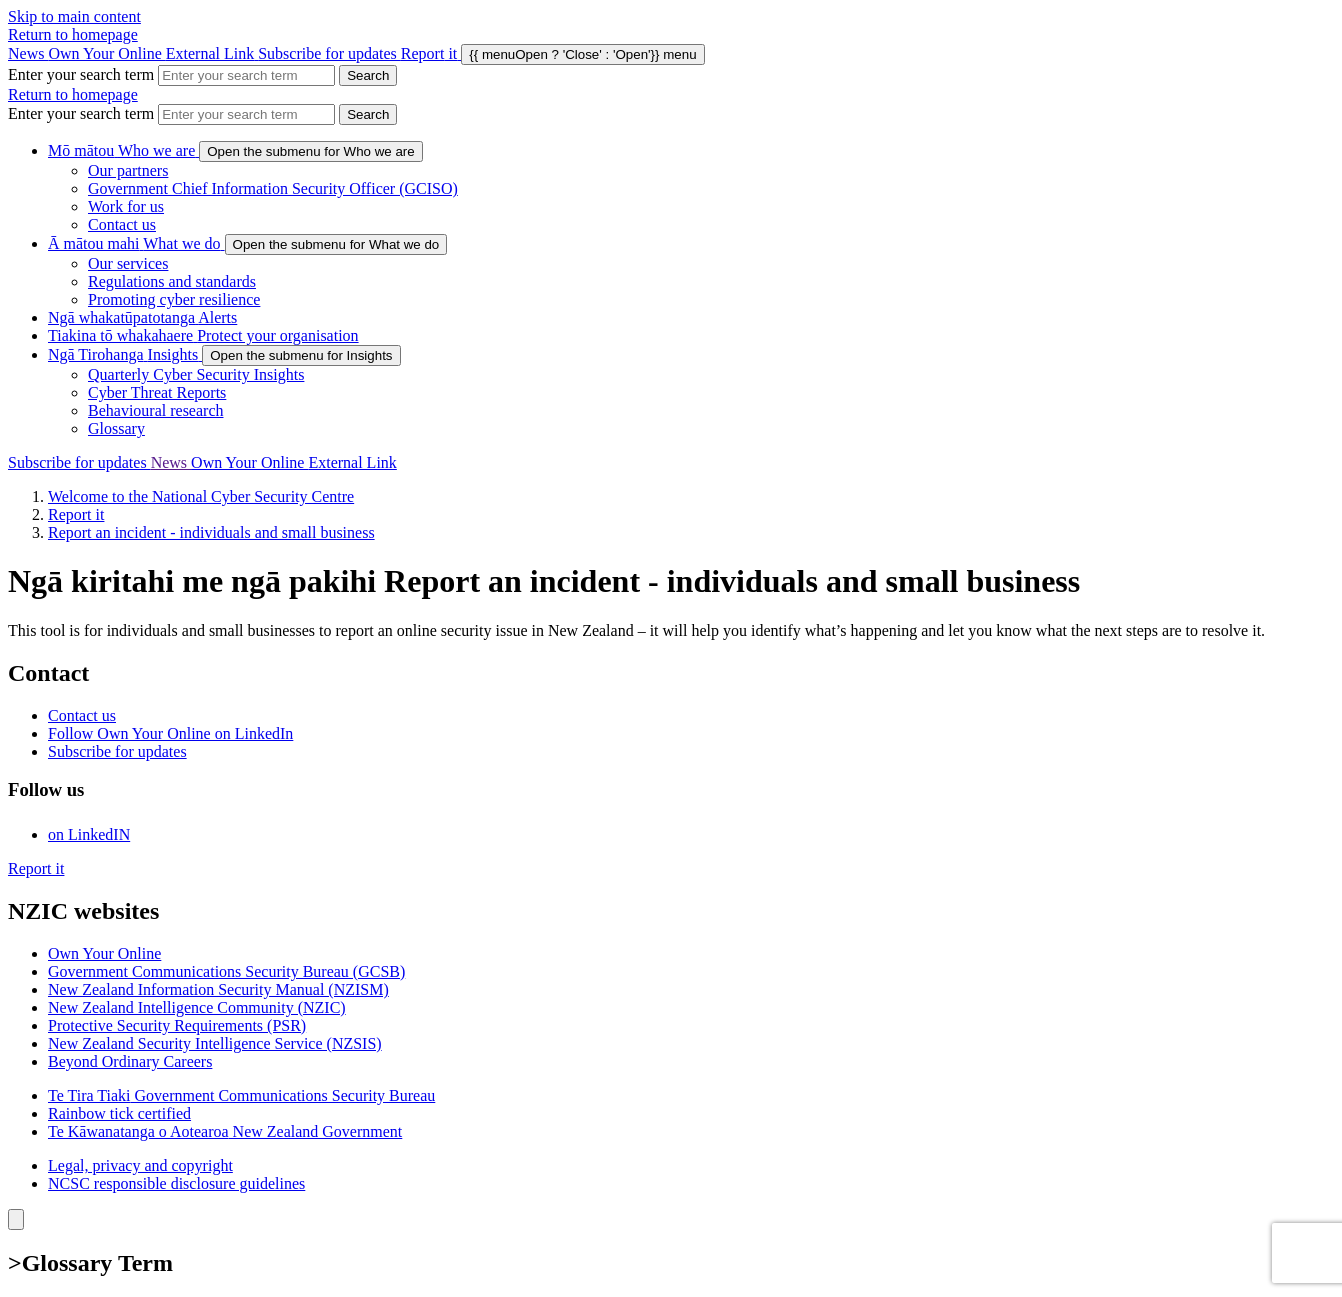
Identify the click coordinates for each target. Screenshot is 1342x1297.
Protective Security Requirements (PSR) (177, 1025)
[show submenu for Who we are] (310, 151)
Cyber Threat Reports (157, 392)
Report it (76, 514)
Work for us (126, 206)
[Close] (16, 1219)
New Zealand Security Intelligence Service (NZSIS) (215, 1043)
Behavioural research (155, 410)
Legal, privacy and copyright (140, 1165)
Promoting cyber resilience (174, 299)
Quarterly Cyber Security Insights (196, 374)
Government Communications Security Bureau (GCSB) (226, 971)
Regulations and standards (172, 281)
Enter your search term (81, 74)
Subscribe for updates (329, 53)
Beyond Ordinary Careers (130, 1061)
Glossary (116, 428)
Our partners (128, 170)
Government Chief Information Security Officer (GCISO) (273, 188)
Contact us (122, 224)
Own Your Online (153, 53)
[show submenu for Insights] (301, 355)
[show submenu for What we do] (336, 244)
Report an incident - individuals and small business (211, 532)
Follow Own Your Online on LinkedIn (170, 733)
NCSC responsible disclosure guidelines (176, 1183)
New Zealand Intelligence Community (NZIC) (197, 1007)
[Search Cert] (368, 75)
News (28, 53)
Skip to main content (74, 16)
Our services (128, 263)
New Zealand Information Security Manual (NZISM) (218, 989)
